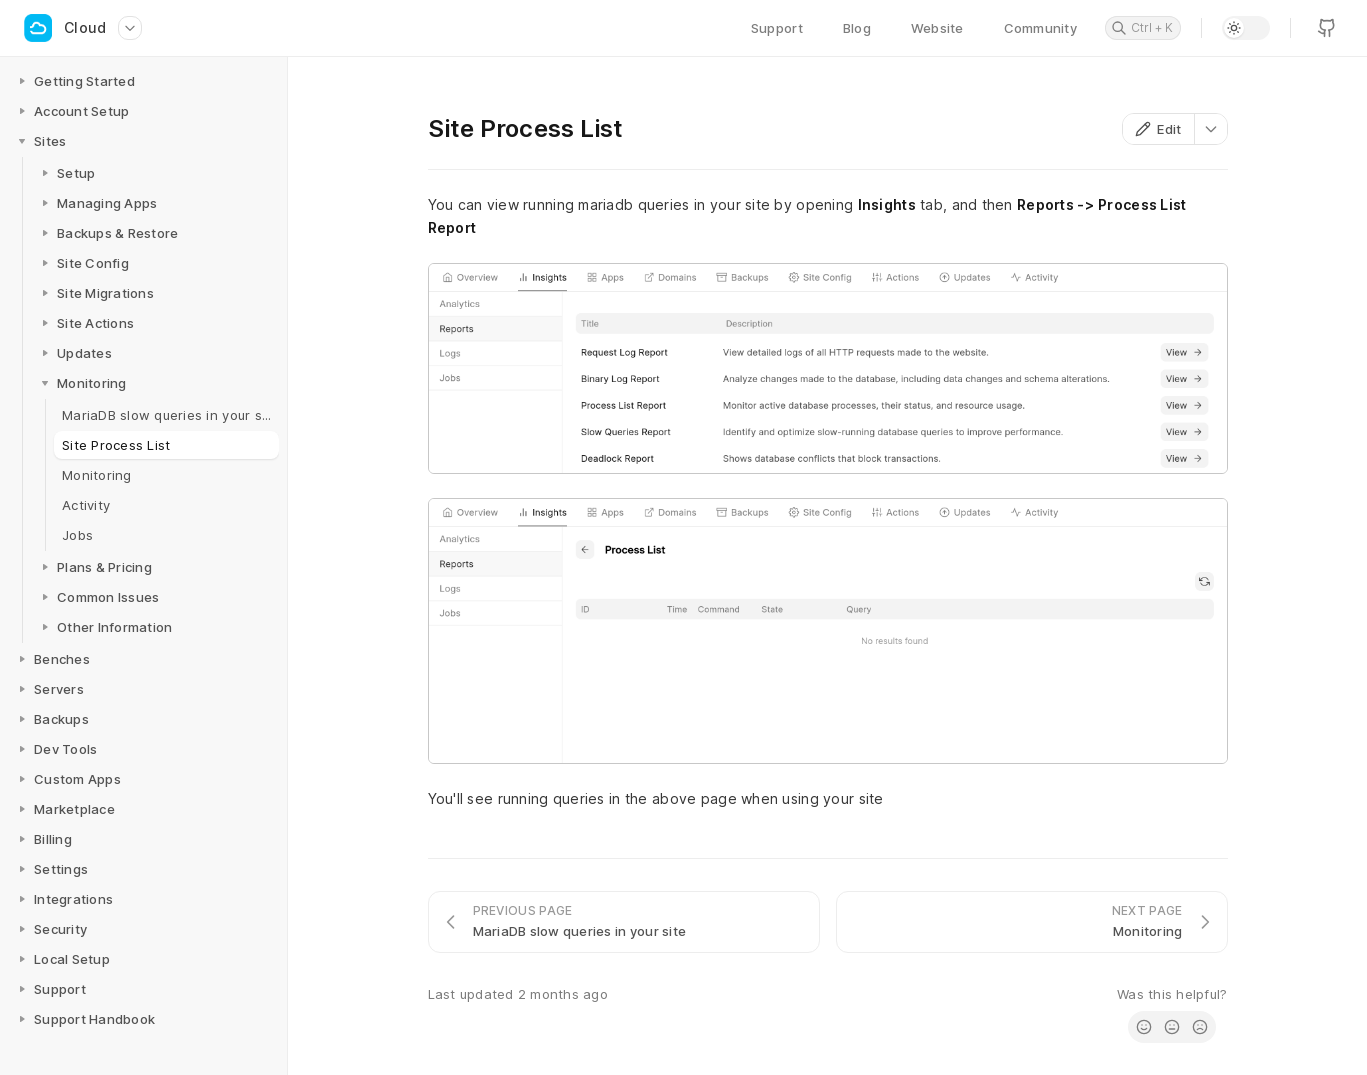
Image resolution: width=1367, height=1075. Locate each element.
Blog (857, 28)
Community (1040, 28)
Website (937, 28)
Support (777, 28)
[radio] (1144, 1027)
